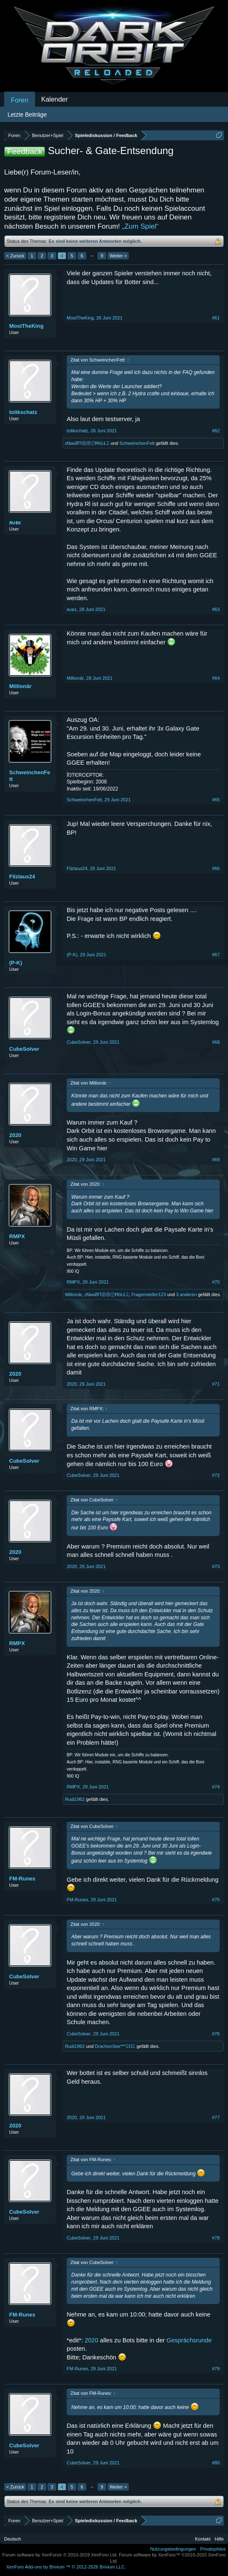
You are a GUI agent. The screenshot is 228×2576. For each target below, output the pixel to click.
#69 (216, 1159)
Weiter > (118, 255)
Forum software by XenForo (60, 2554)
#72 (216, 1475)
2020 (15, 1135)
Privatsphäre (213, 2548)
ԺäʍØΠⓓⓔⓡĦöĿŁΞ (87, 443)
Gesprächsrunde (189, 2340)
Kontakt (202, 2538)
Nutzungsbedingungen (173, 2548)
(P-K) (15, 963)
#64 (216, 678)
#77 (216, 2117)
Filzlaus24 (22, 876)
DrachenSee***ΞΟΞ (115, 2046)
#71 (216, 1384)
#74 (216, 1786)
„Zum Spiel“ (140, 226)
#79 (216, 2368)
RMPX (17, 1236)
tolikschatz (23, 412)
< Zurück (15, 255)
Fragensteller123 (148, 1294)
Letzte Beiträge (27, 114)
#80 (216, 2462)
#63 (216, 609)
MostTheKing (26, 326)
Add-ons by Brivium (66, 2566)
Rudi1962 (75, 1799)
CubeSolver (24, 1049)
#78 (216, 2237)
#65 (216, 799)
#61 (216, 317)
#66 (216, 868)
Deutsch (12, 2538)
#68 (216, 1042)
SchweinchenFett (137, 443)
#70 (216, 1281)
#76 (216, 2033)
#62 (216, 430)
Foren (19, 100)
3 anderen (186, 1294)
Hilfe (219, 2538)
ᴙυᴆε (15, 522)
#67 (216, 954)
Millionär (20, 686)
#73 (216, 1566)
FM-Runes (22, 1878)
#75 (216, 1899)
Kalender (54, 99)
